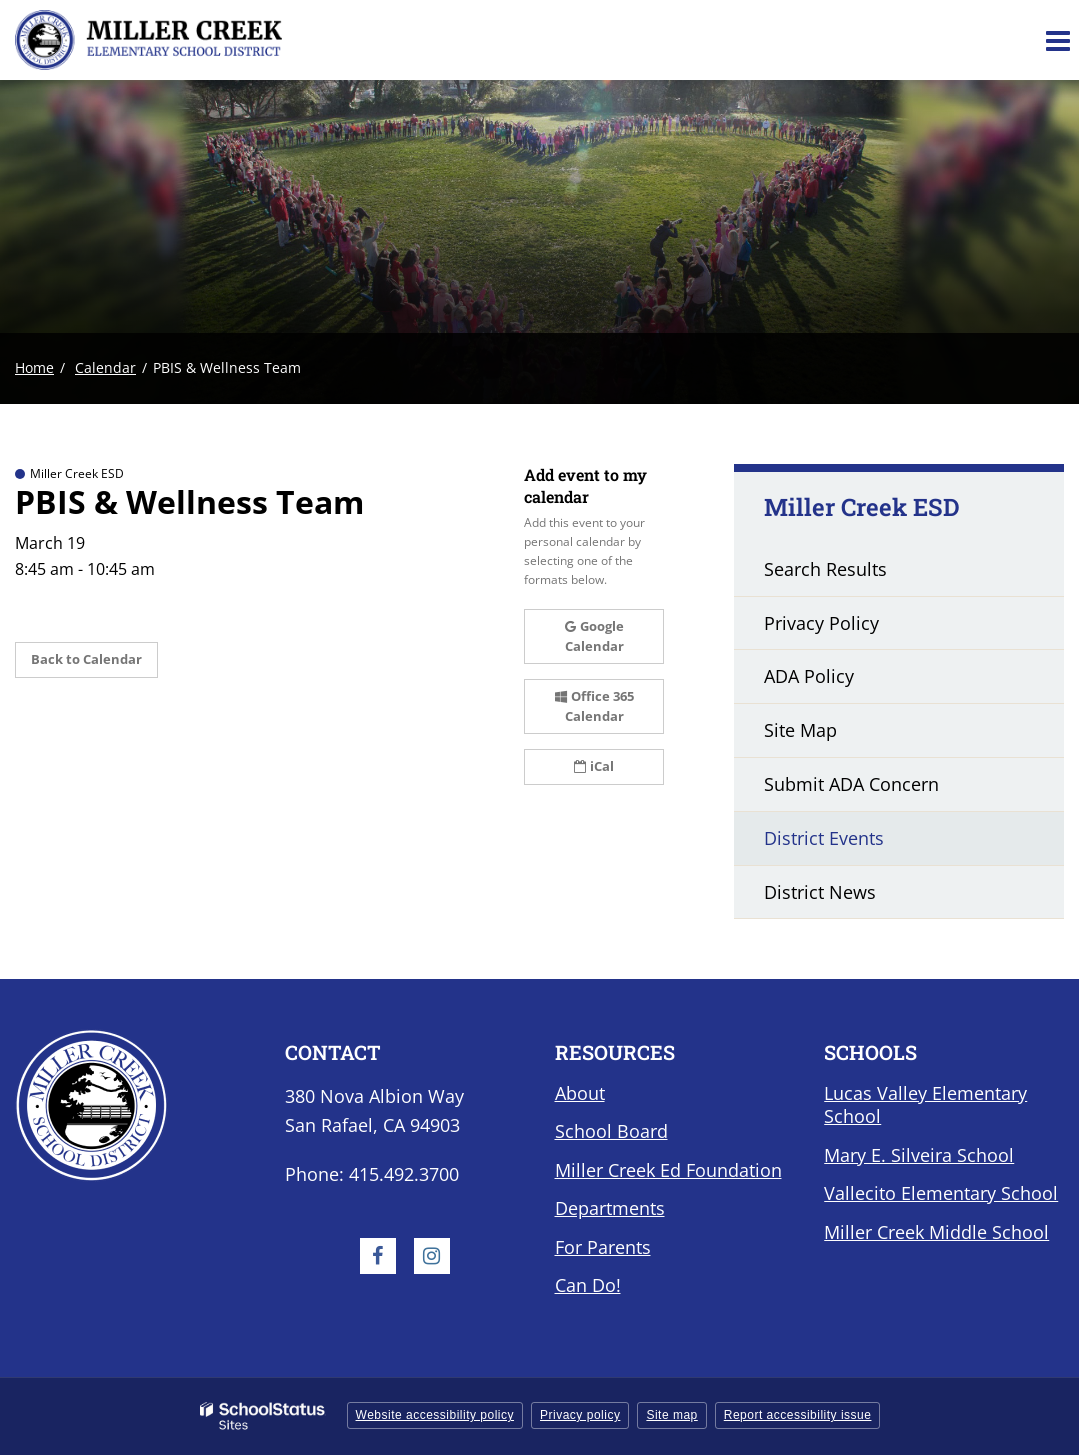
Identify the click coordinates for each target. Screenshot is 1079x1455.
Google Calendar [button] (594, 636)
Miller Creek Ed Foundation (668, 1170)
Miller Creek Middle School (936, 1232)
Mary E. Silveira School (919, 1155)
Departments (610, 1208)
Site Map (800, 730)
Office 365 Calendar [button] (594, 706)
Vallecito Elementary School (941, 1193)
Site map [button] (671, 1415)
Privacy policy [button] (580, 1415)
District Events (824, 838)
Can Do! (588, 1285)
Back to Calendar (86, 659)
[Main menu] (1057, 40)
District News (820, 892)
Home (34, 367)
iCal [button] (594, 766)
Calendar (105, 367)
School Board (611, 1131)
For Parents (603, 1247)
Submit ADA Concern (851, 784)
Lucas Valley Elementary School (925, 1104)
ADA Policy (809, 676)
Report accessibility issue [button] (798, 1415)
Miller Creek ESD (862, 507)
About (580, 1093)
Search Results (825, 569)
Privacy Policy (821, 623)
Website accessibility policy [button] (435, 1415)
